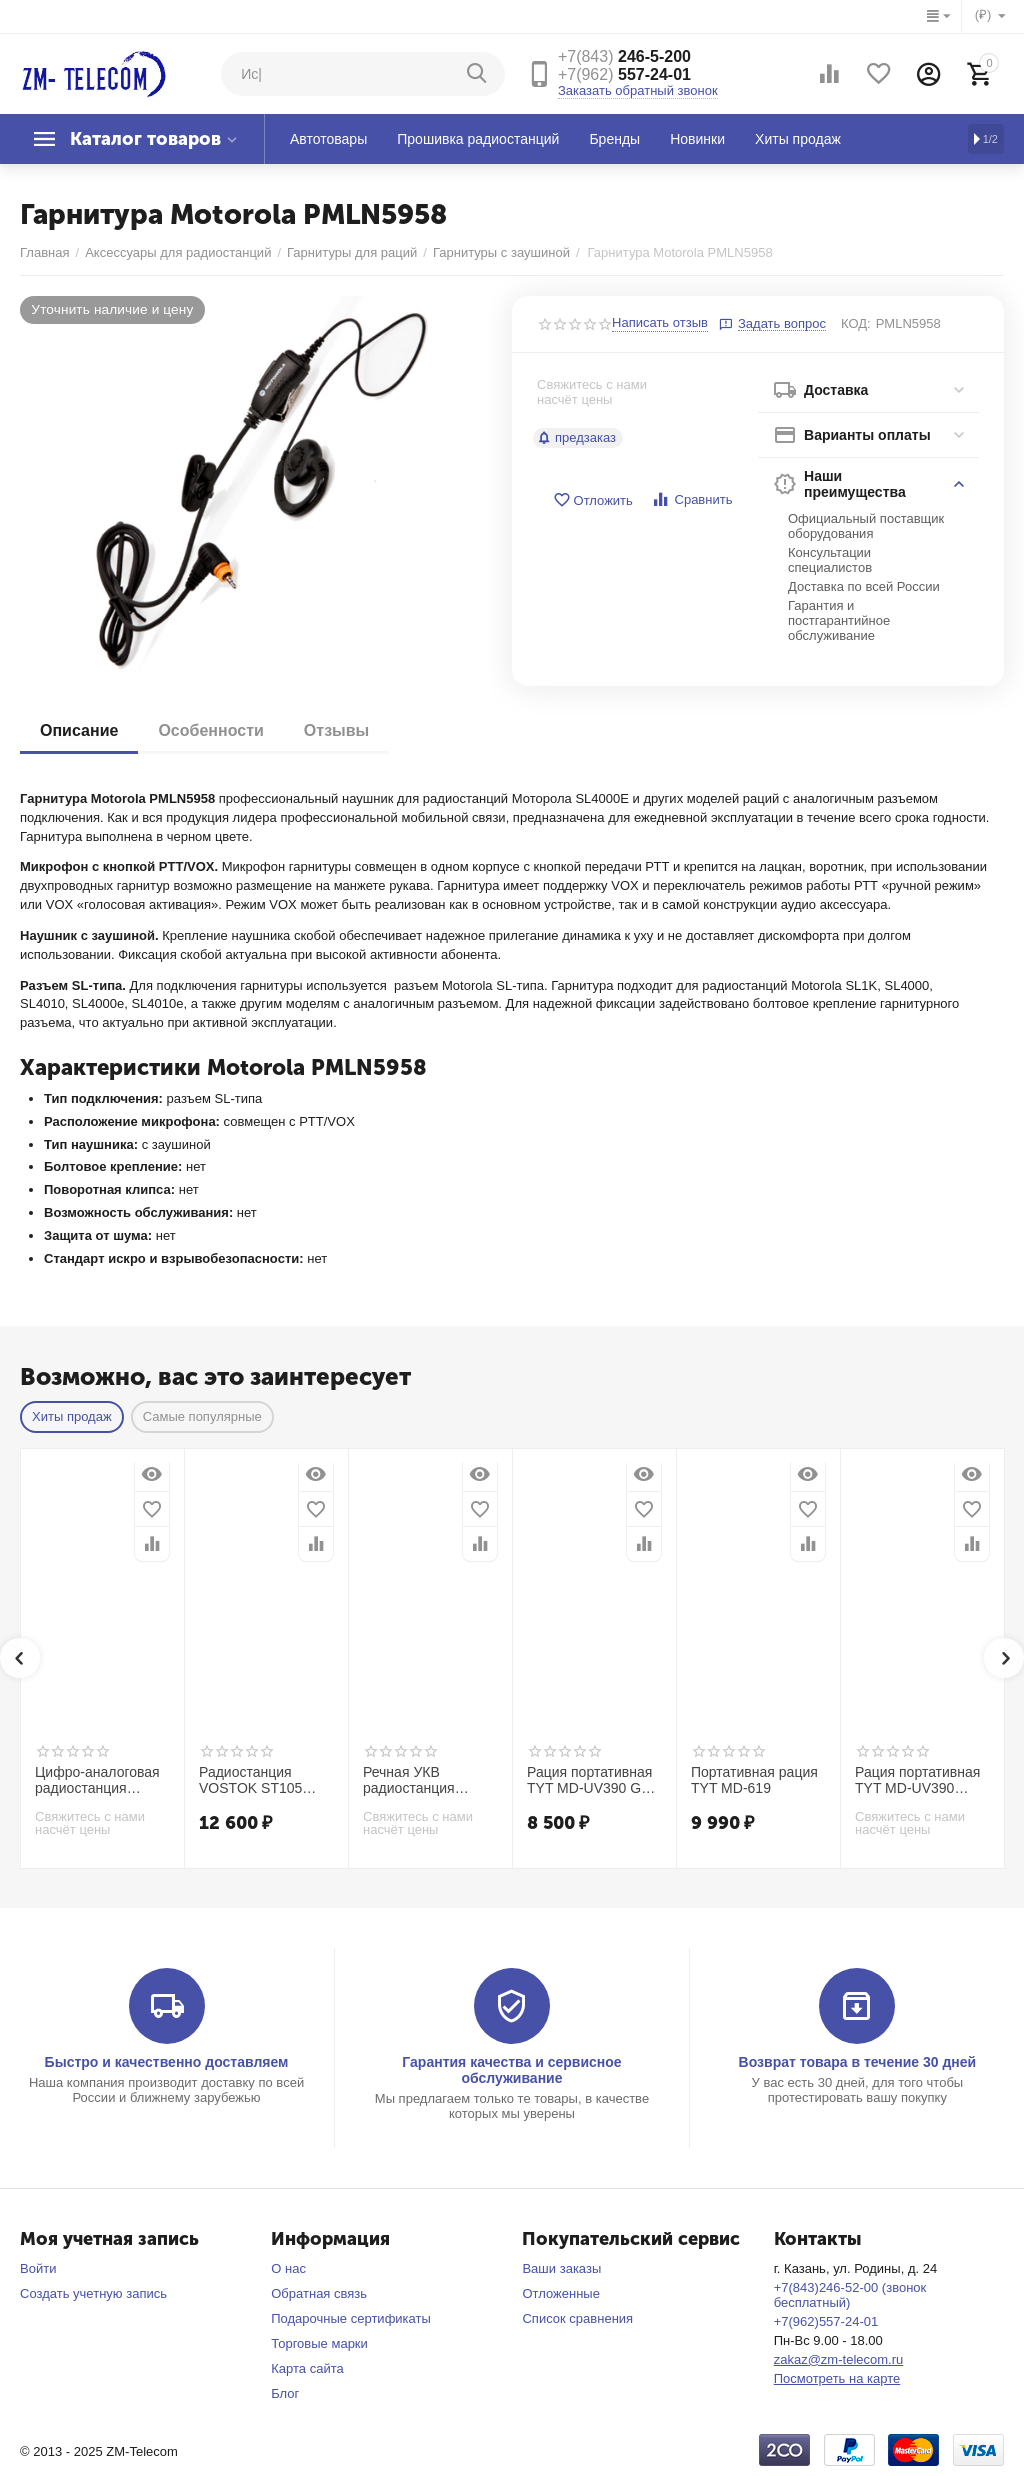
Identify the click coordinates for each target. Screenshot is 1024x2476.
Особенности (210, 730)
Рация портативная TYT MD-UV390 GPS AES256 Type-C (593, 1781)
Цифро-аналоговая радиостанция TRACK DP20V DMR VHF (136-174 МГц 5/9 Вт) (101, 1781)
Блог (285, 2393)
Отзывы (336, 730)
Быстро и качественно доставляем (167, 2062)
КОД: (856, 323)
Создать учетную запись (93, 2293)
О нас (288, 2268)
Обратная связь (319, 2293)
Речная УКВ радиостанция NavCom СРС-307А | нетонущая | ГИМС (429, 1781)
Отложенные (561, 2293)
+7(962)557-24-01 (826, 2321)
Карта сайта (307, 2368)
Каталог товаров (145, 139)
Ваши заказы (561, 2268)
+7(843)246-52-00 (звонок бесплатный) (850, 2295)
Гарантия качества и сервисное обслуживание (511, 2070)
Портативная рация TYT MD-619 (754, 1780)
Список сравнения (577, 2318)
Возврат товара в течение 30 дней (858, 2062)
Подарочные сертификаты (351, 2318)
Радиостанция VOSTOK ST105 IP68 (250, 1781)
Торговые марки (319, 2343)
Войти (38, 2268)
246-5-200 (624, 56)
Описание (79, 730)
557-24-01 (624, 74)
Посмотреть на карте (837, 2378)
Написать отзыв (660, 323)
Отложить (593, 500)
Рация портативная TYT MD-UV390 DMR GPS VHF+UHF (922, 1781)
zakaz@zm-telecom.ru (839, 2359)
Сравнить (691, 499)
